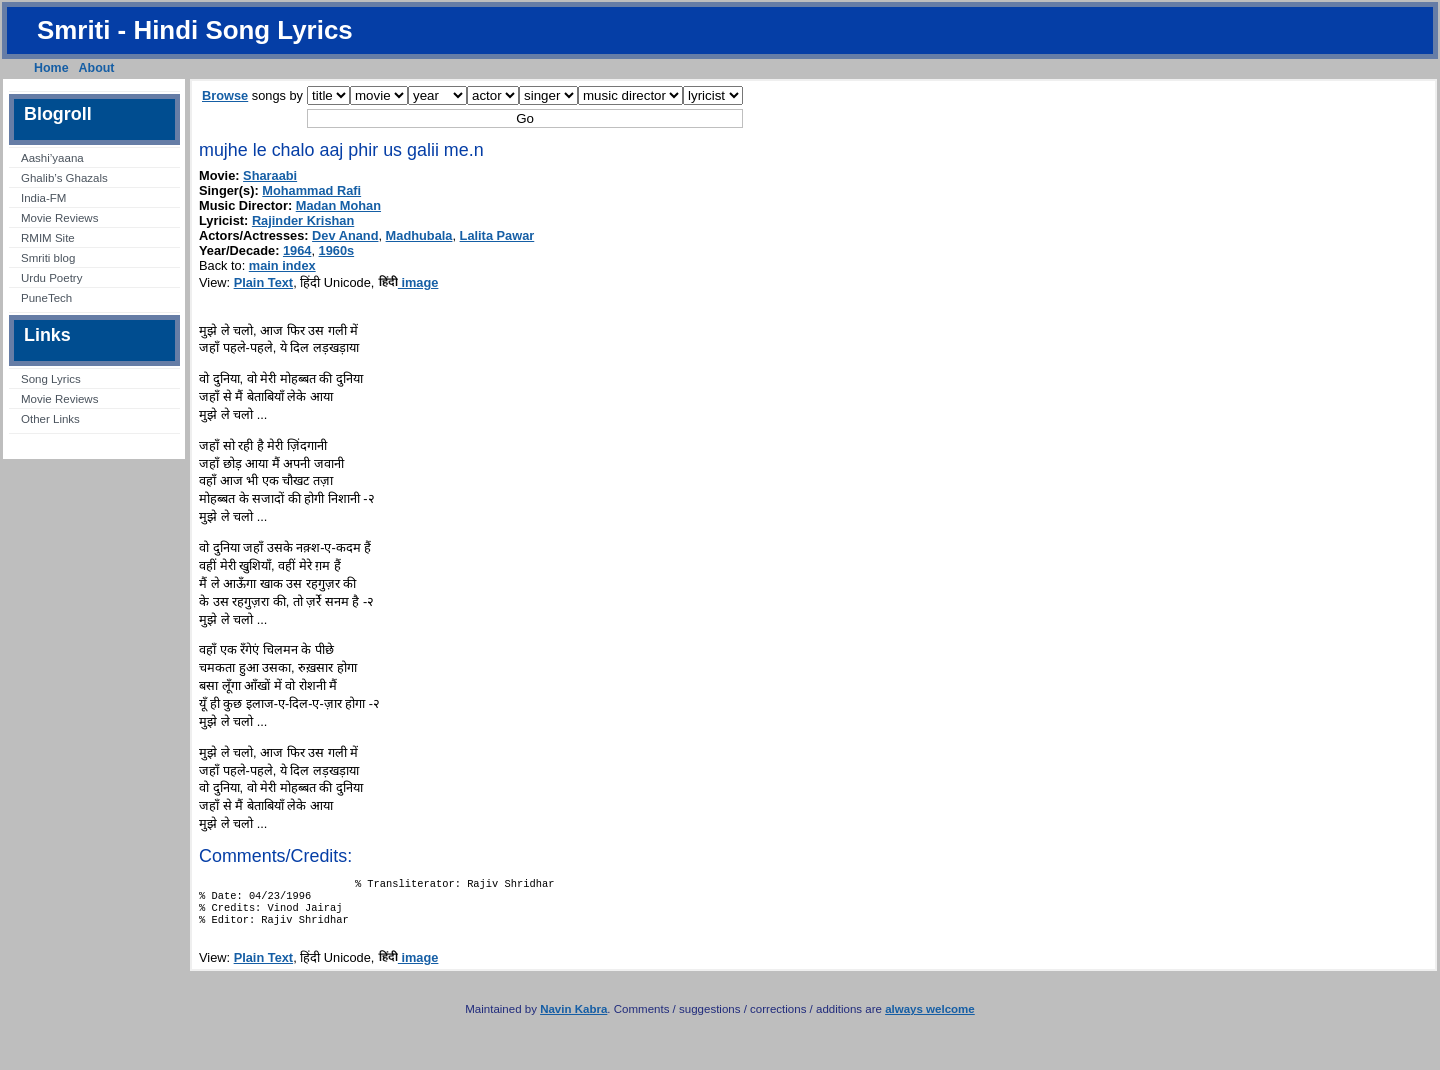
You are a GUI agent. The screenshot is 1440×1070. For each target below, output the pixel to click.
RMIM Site (48, 238)
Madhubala (419, 235)
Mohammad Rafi (311, 190)
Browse (225, 95)
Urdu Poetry (51, 278)
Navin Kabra (573, 1019)
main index (282, 265)
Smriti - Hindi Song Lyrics (195, 30)
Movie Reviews (59, 218)
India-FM (43, 198)
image (408, 282)
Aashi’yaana (52, 158)
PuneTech (46, 298)
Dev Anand (345, 235)
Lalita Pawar (497, 235)
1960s (337, 250)
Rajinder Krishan (303, 220)
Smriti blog (48, 258)
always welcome (930, 1019)
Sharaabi (270, 175)
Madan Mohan (338, 205)
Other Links (50, 419)
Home (51, 68)
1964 (297, 250)
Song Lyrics (51, 379)
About (97, 68)
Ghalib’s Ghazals (64, 178)
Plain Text (264, 282)
